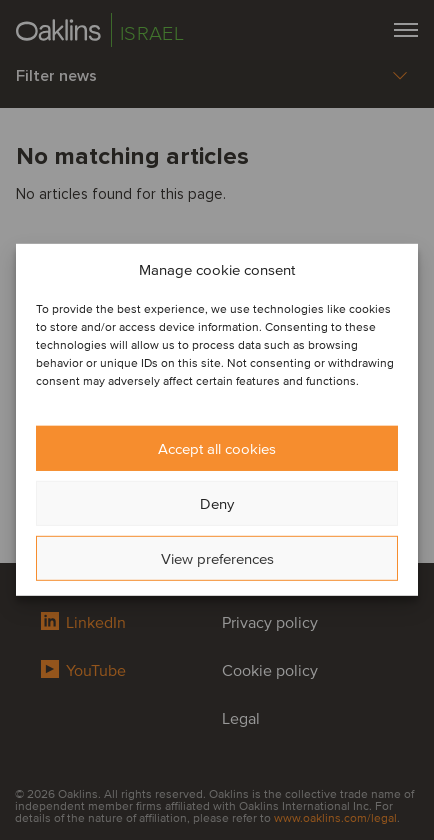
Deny (217, 504)
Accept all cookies (217, 449)
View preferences (217, 559)
